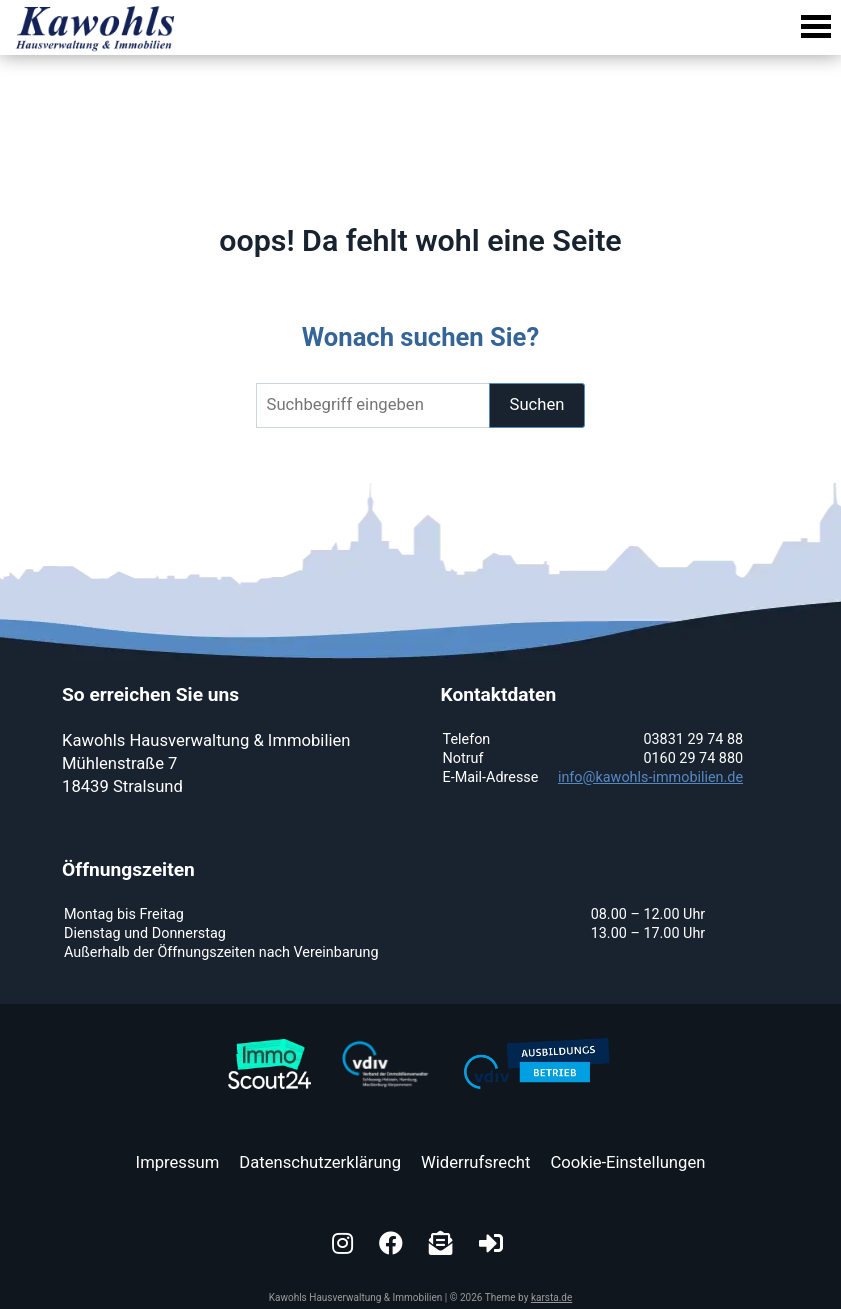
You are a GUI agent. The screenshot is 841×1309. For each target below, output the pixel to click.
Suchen (537, 404)
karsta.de (551, 1297)
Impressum (178, 1162)
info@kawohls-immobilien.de (650, 777)
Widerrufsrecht (475, 1162)
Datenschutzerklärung (320, 1162)
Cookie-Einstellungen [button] (627, 1162)
